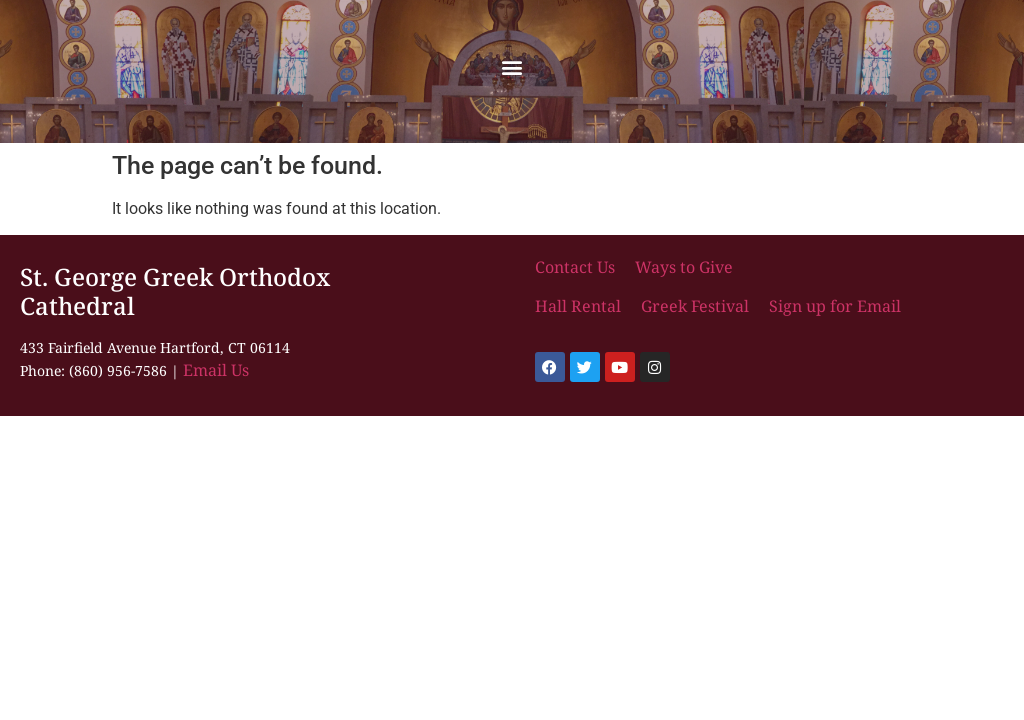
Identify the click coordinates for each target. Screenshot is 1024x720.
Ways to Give (684, 267)
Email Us (216, 370)
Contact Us (577, 267)
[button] (512, 66)
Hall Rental (580, 306)
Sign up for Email (833, 306)
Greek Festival (695, 306)
